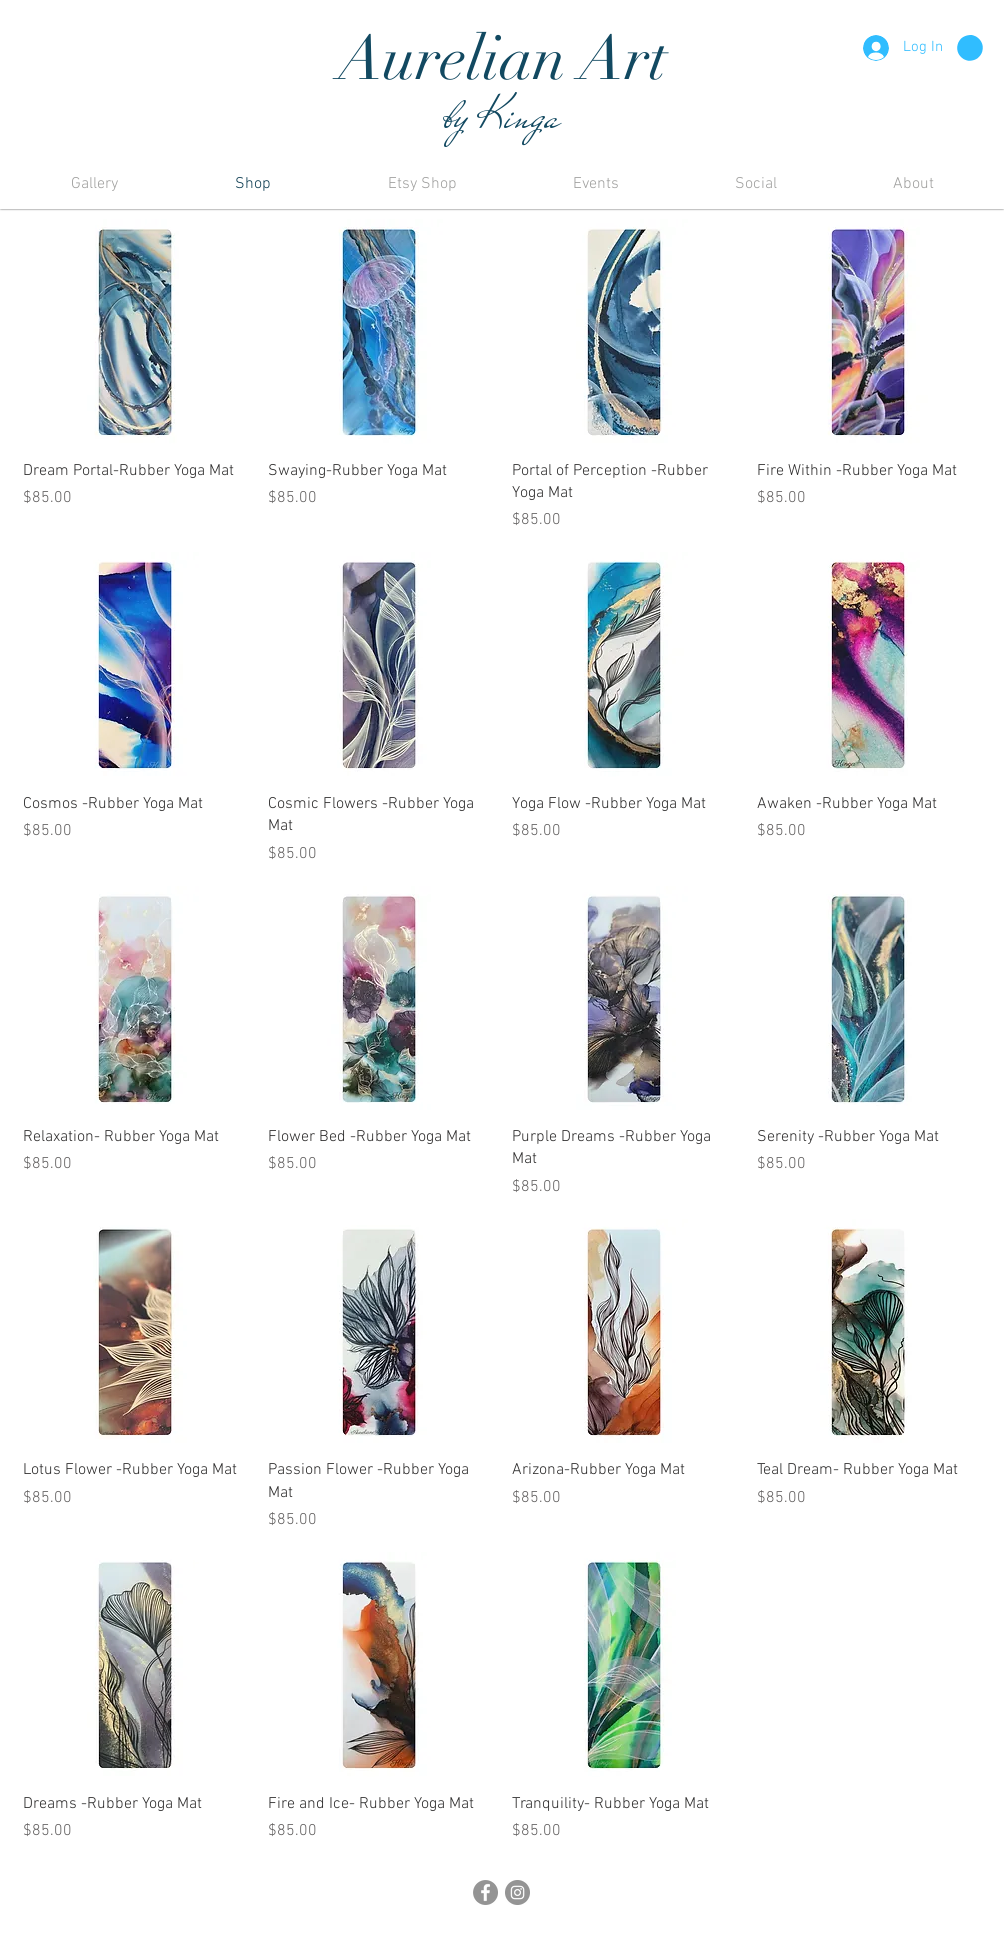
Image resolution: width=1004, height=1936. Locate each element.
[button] (970, 48)
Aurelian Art (502, 59)
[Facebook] (485, 1892)
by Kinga (502, 116)
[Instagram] (517, 1892)
